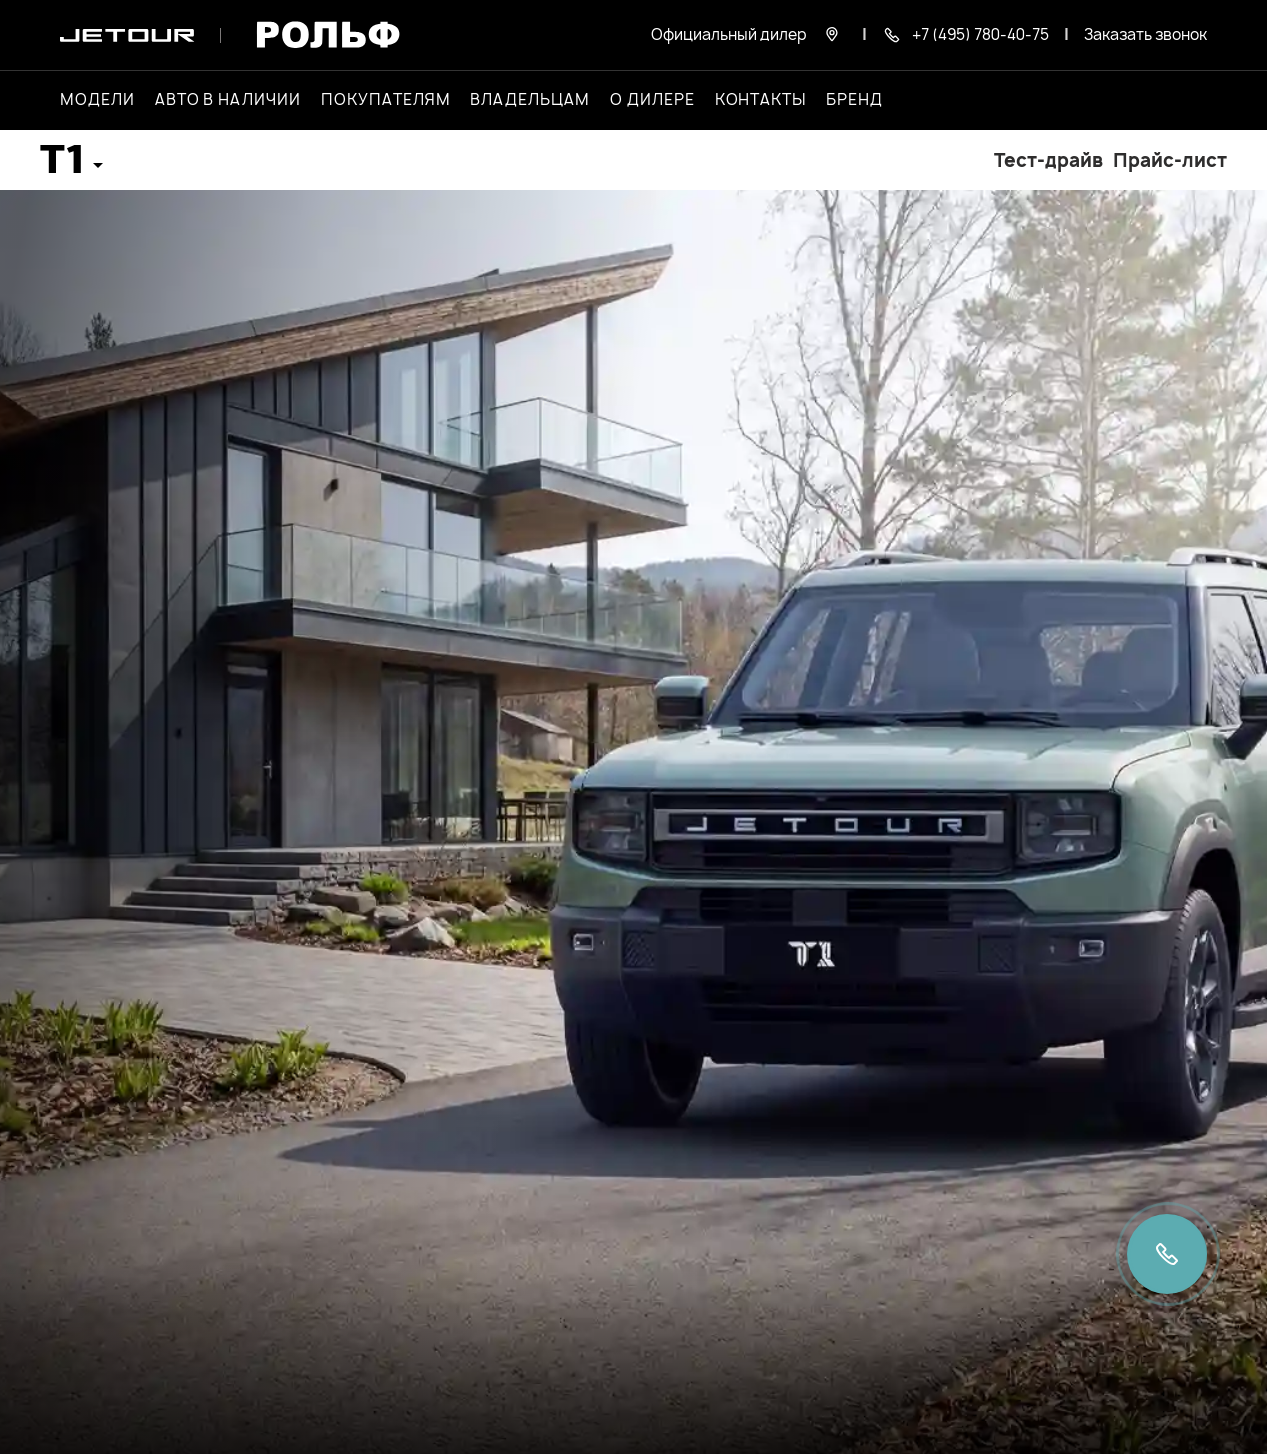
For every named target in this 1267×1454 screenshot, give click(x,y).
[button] (71, 166)
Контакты (761, 100)
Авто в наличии (228, 100)
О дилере (652, 100)
